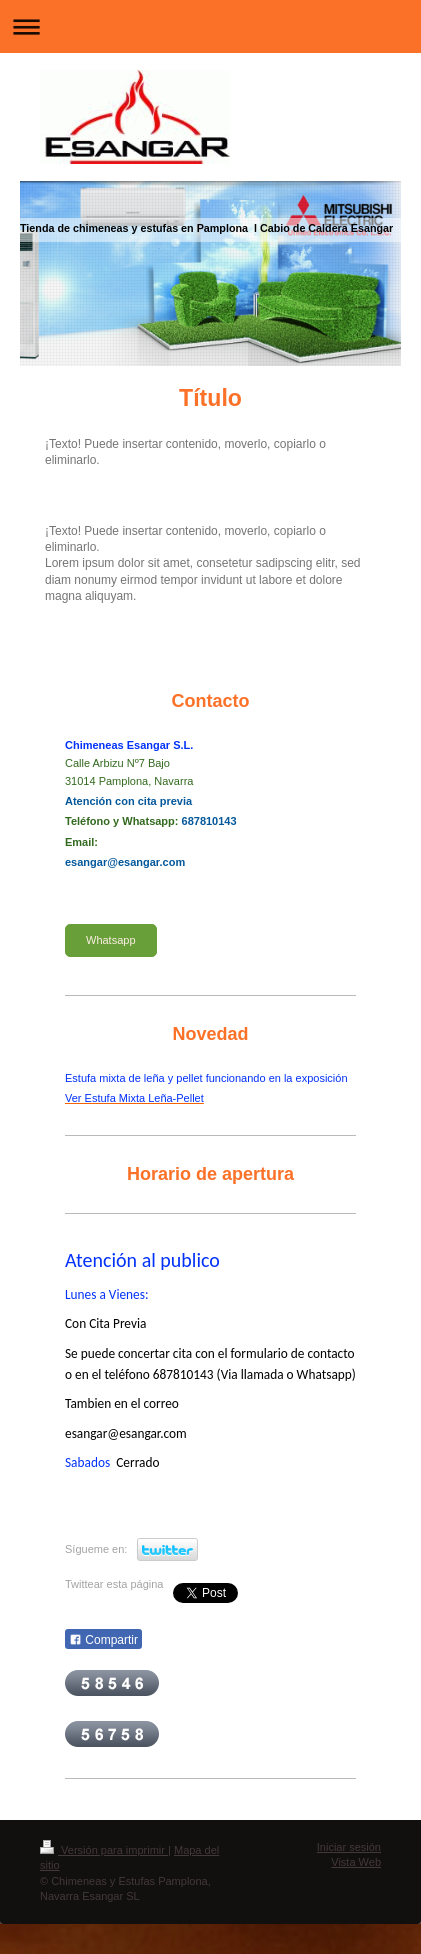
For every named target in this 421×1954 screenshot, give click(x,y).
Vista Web (356, 1862)
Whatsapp (111, 940)
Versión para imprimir (104, 1850)
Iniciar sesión (349, 1847)
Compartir (103, 1640)
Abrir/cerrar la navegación (210, 26)
